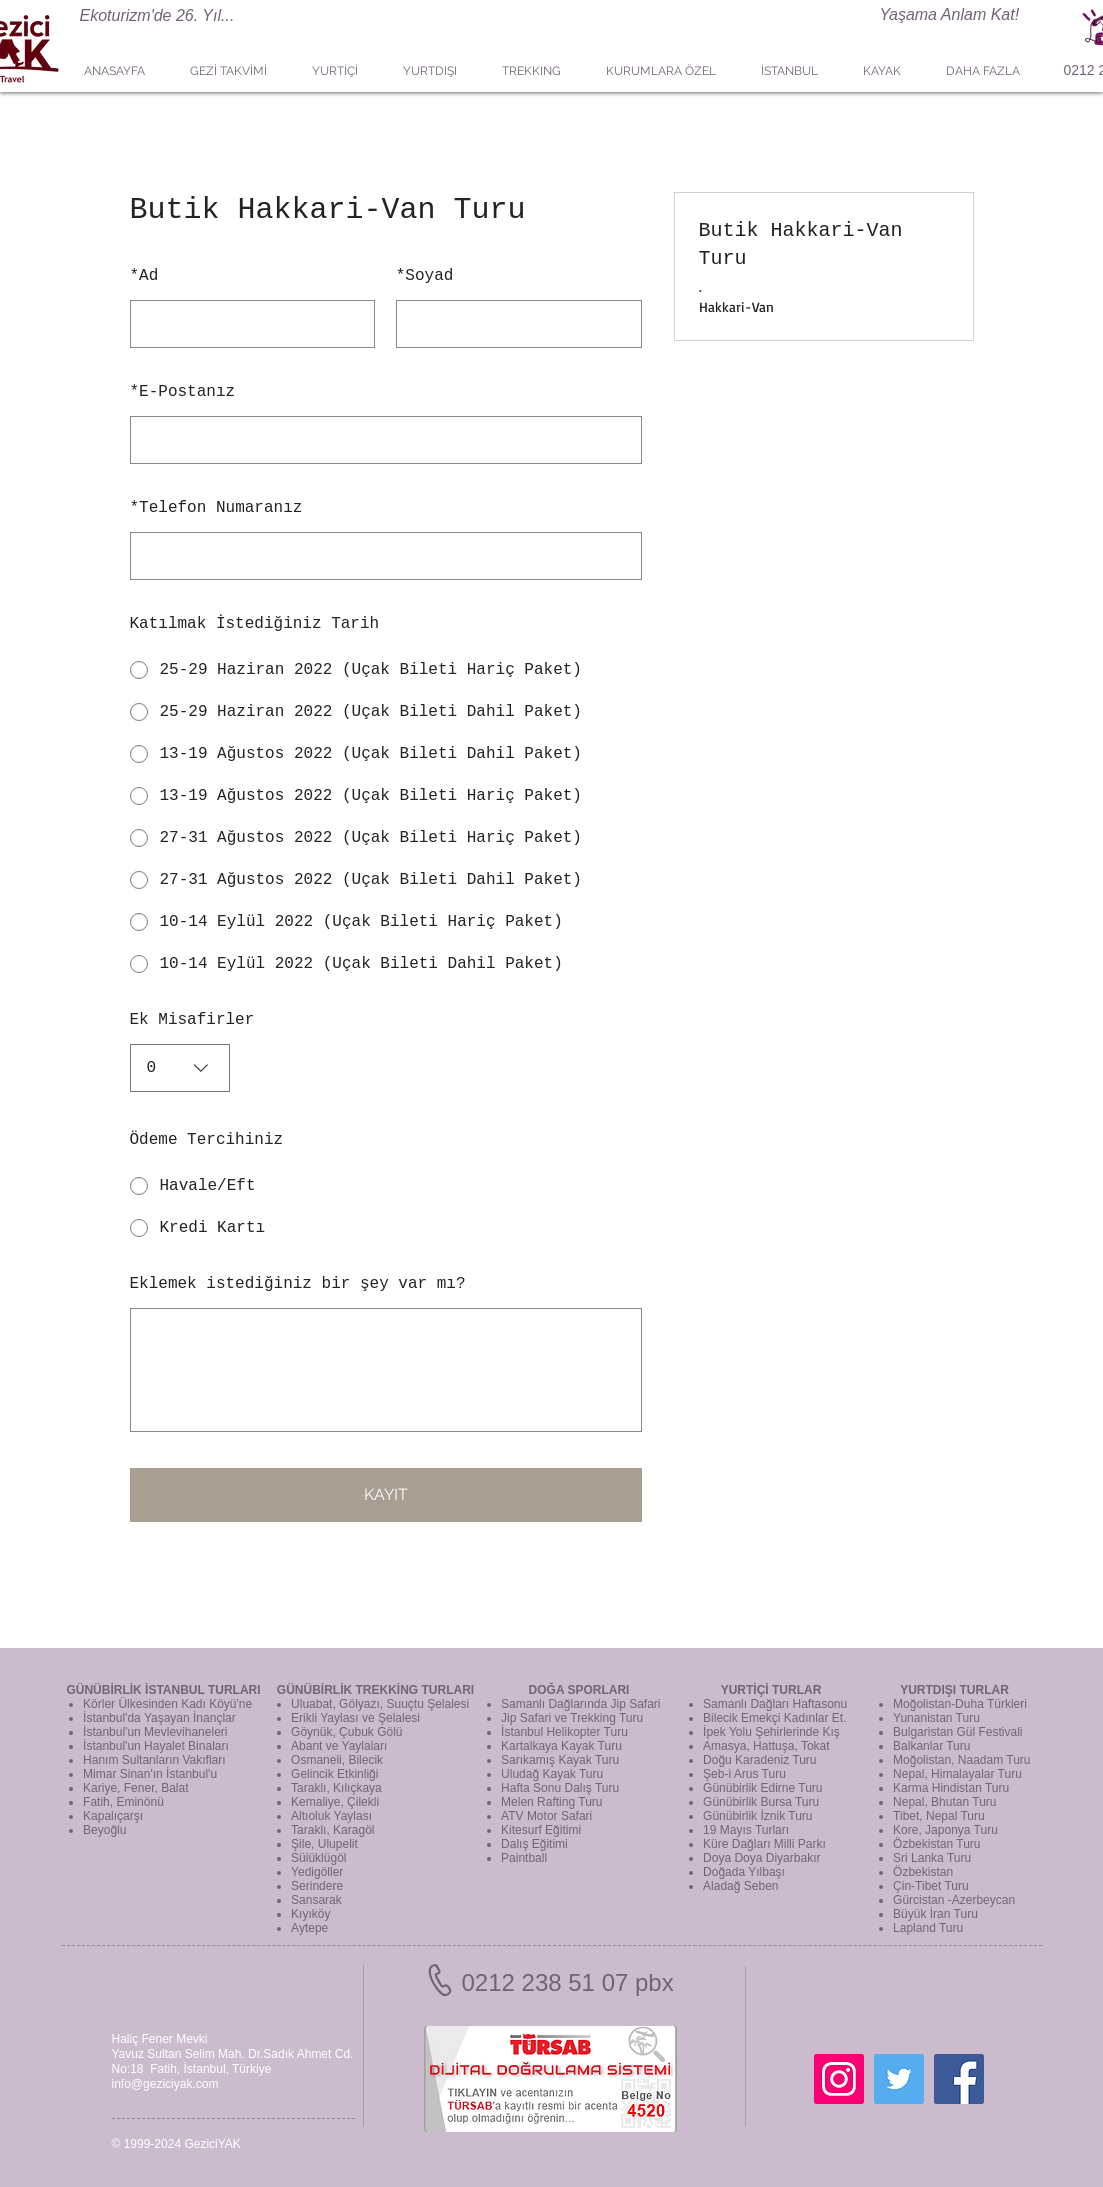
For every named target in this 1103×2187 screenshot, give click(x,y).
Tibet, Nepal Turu (939, 1816)
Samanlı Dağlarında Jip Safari (580, 1704)
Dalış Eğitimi (534, 1844)
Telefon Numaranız (216, 508)
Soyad (425, 276)
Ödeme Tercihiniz (207, 1140)
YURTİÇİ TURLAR (771, 1690)
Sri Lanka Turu (932, 1858)
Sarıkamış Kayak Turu (560, 1760)
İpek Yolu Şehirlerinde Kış (771, 1732)
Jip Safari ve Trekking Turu (572, 1718)
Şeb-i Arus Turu (744, 1774)
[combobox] (180, 1068)
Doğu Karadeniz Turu (759, 1760)
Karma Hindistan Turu (951, 1788)
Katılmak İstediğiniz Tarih (255, 624)
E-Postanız (183, 392)
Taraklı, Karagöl (332, 1830)
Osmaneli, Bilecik (337, 1760)
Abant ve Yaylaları (339, 1746)
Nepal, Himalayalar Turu (957, 1774)
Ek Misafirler (192, 1020)
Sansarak (316, 1900)
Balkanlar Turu (931, 1746)
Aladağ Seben (740, 1886)
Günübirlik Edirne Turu (762, 1788)
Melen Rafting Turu (551, 1802)
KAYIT (386, 1494)
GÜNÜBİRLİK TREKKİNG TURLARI (375, 1690)
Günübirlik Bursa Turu (761, 1802)
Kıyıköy (310, 1914)
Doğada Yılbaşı (744, 1872)
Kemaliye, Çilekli (335, 1802)
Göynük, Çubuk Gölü (346, 1732)
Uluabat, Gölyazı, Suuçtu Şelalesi (380, 1704)
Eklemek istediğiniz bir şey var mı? (298, 1284)
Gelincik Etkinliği (334, 1774)
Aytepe (309, 1928)
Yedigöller (317, 1872)
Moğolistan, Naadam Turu (961, 1760)
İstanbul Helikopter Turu (564, 1732)
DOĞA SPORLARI (579, 1690)
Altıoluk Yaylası (331, 1816)
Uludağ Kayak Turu (552, 1774)
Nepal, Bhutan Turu (944, 1802)
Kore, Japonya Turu (945, 1830)
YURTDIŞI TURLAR (954, 1690)
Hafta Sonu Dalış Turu (560, 1788)
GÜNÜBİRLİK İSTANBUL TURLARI (163, 1690)
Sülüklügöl (318, 1858)
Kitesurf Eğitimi (541, 1830)
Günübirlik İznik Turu (757, 1816)
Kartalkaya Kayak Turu (561, 1746)
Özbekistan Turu (936, 1844)
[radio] (386, 670)
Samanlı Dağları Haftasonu (775, 1704)
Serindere (317, 1886)
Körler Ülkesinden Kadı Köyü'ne (167, 1704)
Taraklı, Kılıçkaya (336, 1788)
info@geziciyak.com (165, 2084)
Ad (144, 276)
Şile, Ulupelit (324, 1844)
